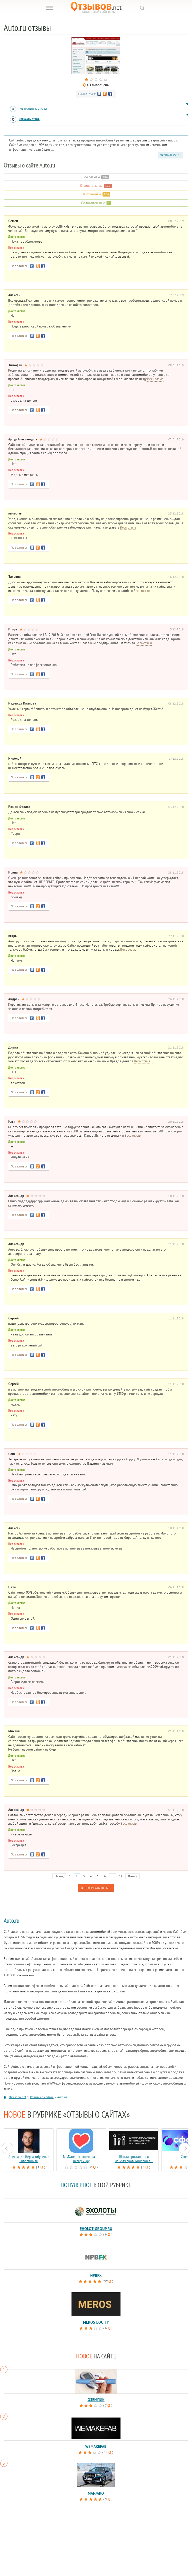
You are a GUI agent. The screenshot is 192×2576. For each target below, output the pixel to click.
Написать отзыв (29, 119)
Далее (132, 1876)
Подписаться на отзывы (33, 108)
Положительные (96, 203)
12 (120, 1876)
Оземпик (96, 2399)
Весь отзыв (155, 379)
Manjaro (96, 2493)
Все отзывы (96, 177)
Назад (59, 1876)
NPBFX (96, 2275)
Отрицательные (96, 186)
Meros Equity (96, 2322)
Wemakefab (95, 2446)
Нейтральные (96, 194)
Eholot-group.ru (96, 2228)
